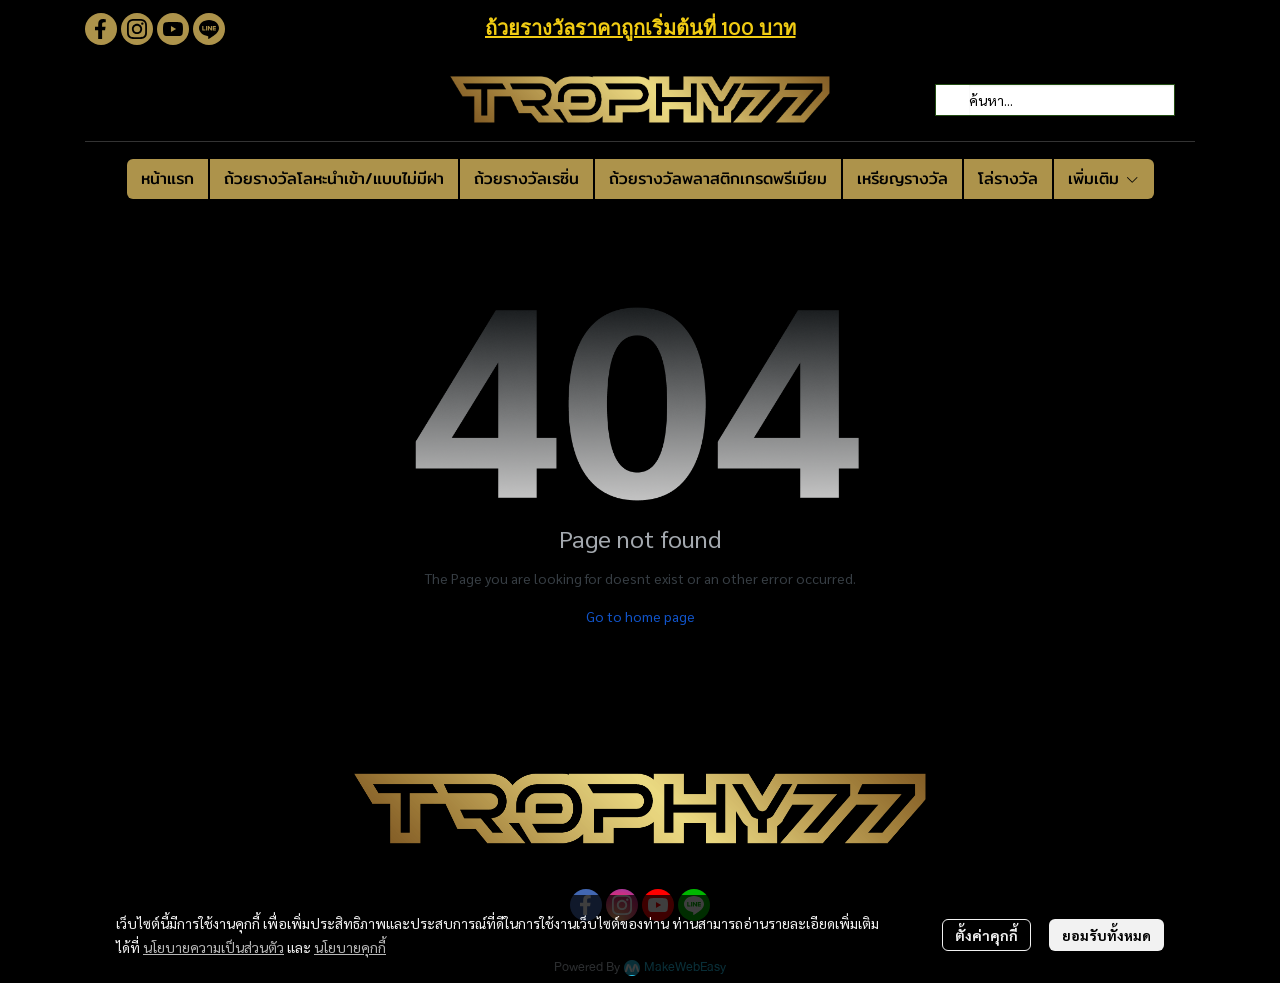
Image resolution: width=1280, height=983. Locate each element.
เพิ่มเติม (1104, 178)
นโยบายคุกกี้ (350, 947)
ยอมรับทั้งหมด (1106, 935)
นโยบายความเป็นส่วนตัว (213, 947)
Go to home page (640, 616)
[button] (1055, 100)
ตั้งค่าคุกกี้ (986, 935)
